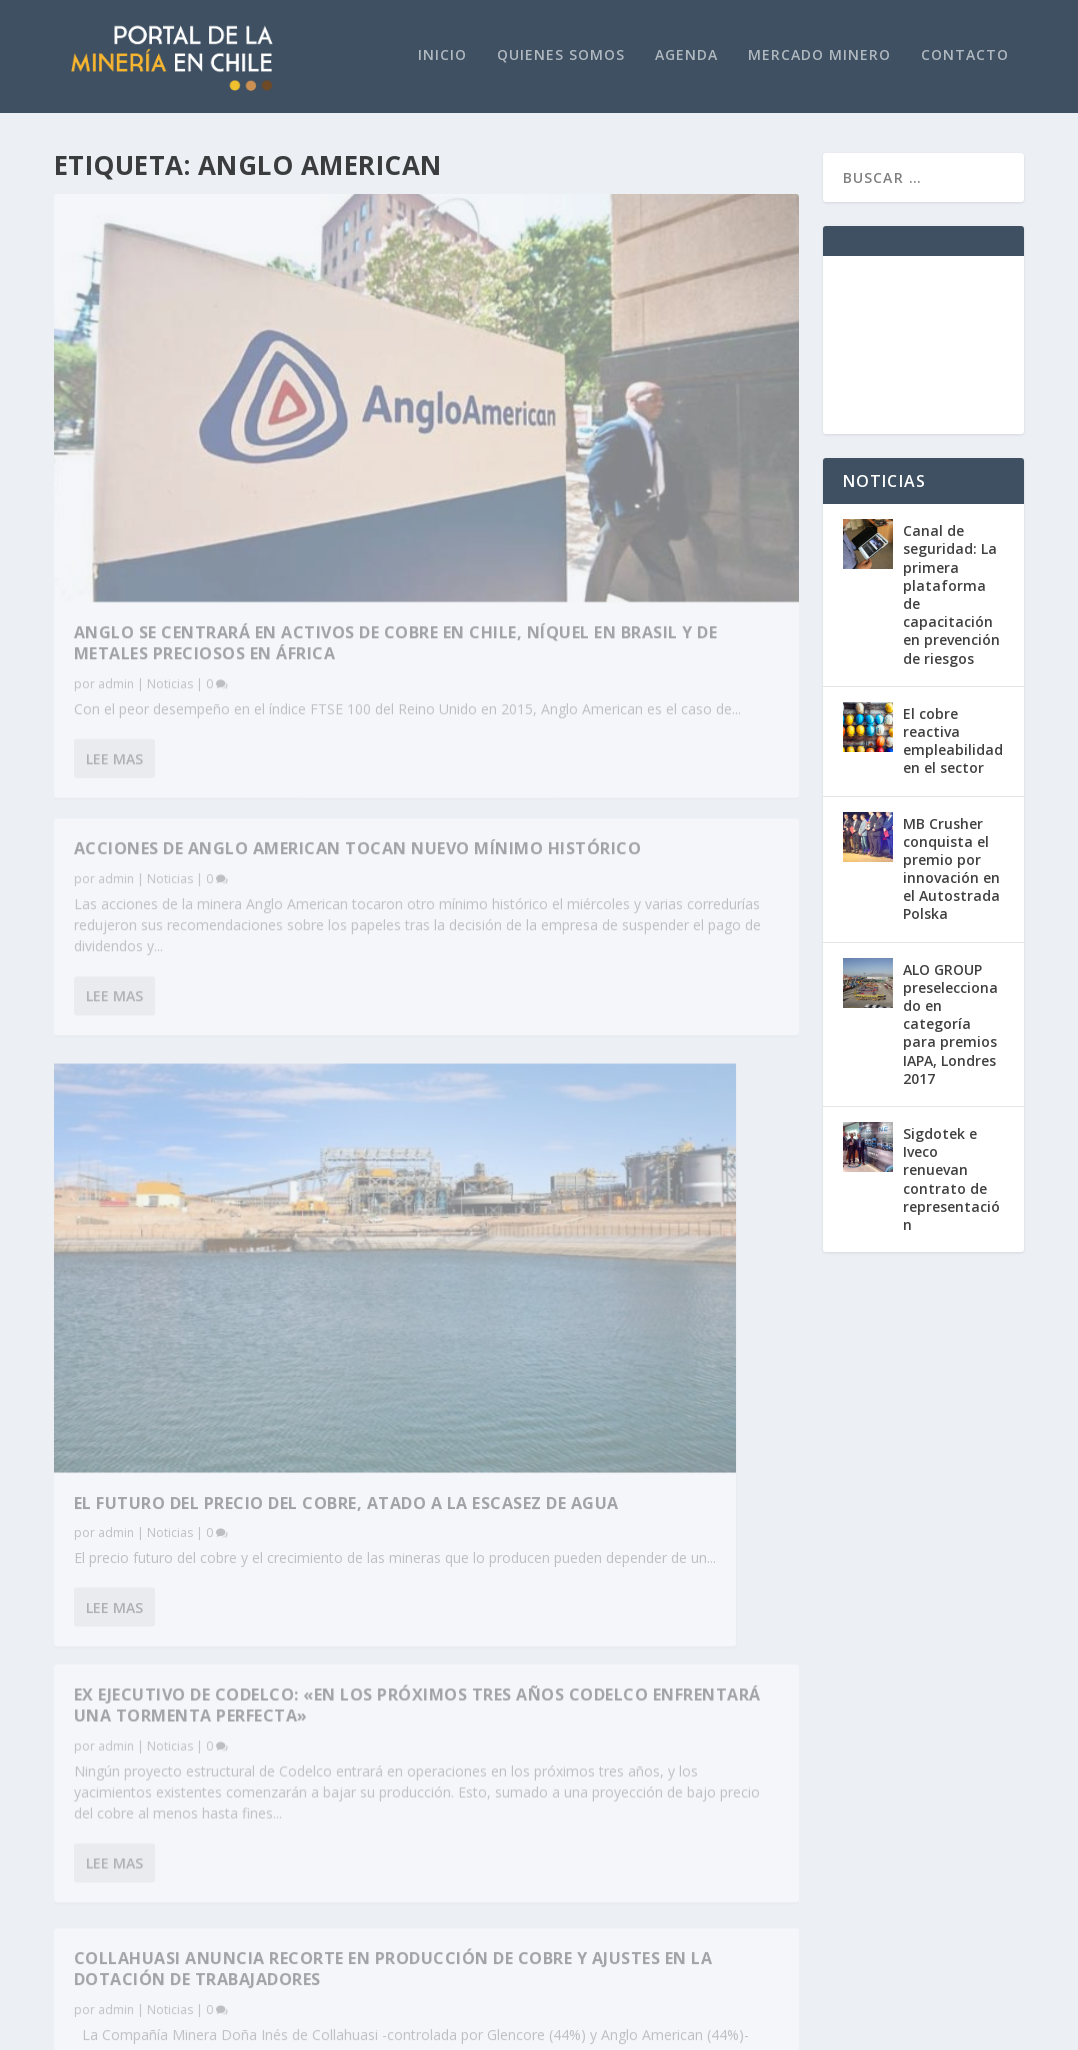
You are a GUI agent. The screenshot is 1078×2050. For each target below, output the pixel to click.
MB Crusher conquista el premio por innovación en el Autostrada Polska (951, 869)
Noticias (170, 501)
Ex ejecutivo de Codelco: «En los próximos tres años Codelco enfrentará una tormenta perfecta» (607, 580)
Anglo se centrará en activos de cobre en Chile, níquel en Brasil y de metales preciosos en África (228, 451)
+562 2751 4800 (106, 1816)
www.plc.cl (90, 1834)
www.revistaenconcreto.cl (391, 1669)
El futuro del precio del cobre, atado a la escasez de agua (218, 938)
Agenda (686, 55)
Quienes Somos (561, 55)
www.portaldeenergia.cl (385, 1651)
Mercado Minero (819, 55)
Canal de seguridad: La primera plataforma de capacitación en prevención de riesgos (951, 595)
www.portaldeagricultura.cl (398, 1687)
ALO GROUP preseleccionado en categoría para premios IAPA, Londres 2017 (950, 1024)
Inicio (442, 55)
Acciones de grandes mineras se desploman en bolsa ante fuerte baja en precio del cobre (609, 915)
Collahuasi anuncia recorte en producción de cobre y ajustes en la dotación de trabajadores (230, 1211)
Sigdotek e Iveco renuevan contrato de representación (951, 1179)
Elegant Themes (200, 2027)
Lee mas (114, 618)
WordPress (420, 2027)
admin (116, 501)
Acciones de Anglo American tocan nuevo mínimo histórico (606, 234)
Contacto (965, 55)
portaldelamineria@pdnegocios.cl (164, 1789)
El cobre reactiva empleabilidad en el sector (953, 741)
